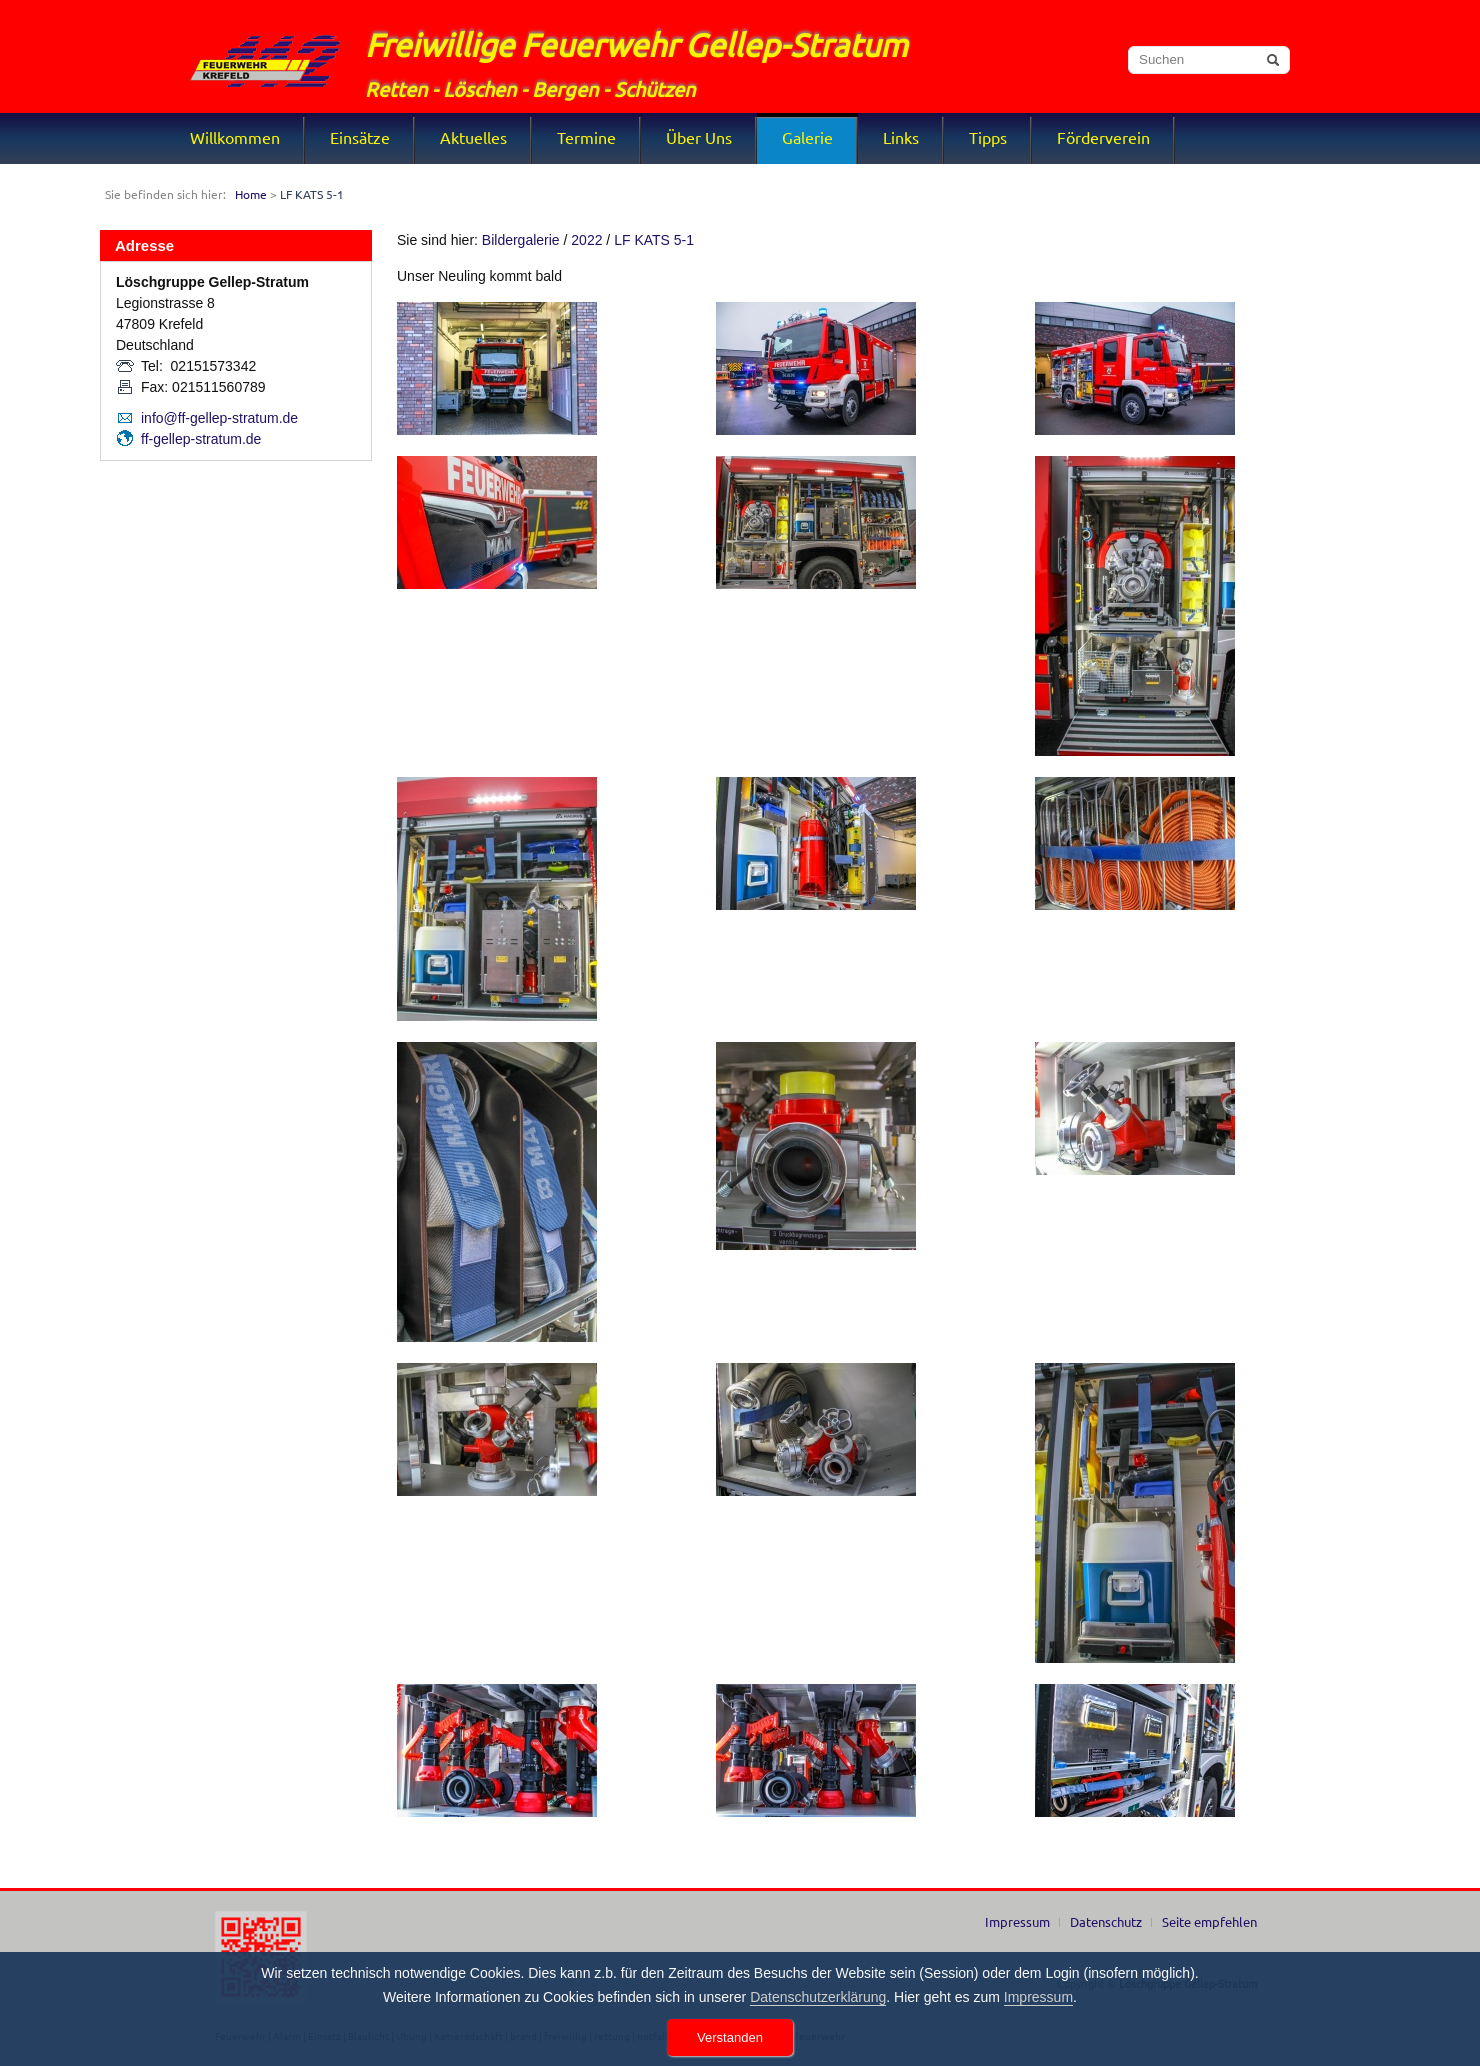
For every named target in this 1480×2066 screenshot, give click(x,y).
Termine (586, 137)
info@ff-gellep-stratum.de (219, 418)
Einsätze (360, 137)
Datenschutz (1106, 1921)
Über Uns (699, 137)
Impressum (1017, 1921)
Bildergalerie (521, 240)
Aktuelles (473, 137)
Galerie (807, 137)
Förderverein (1103, 137)
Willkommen (235, 137)
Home (251, 194)
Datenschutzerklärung (818, 1997)
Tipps (988, 137)
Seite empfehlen (1209, 1921)
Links (901, 137)
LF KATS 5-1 (654, 240)
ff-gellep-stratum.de (201, 439)
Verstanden (730, 2037)
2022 (586, 240)
